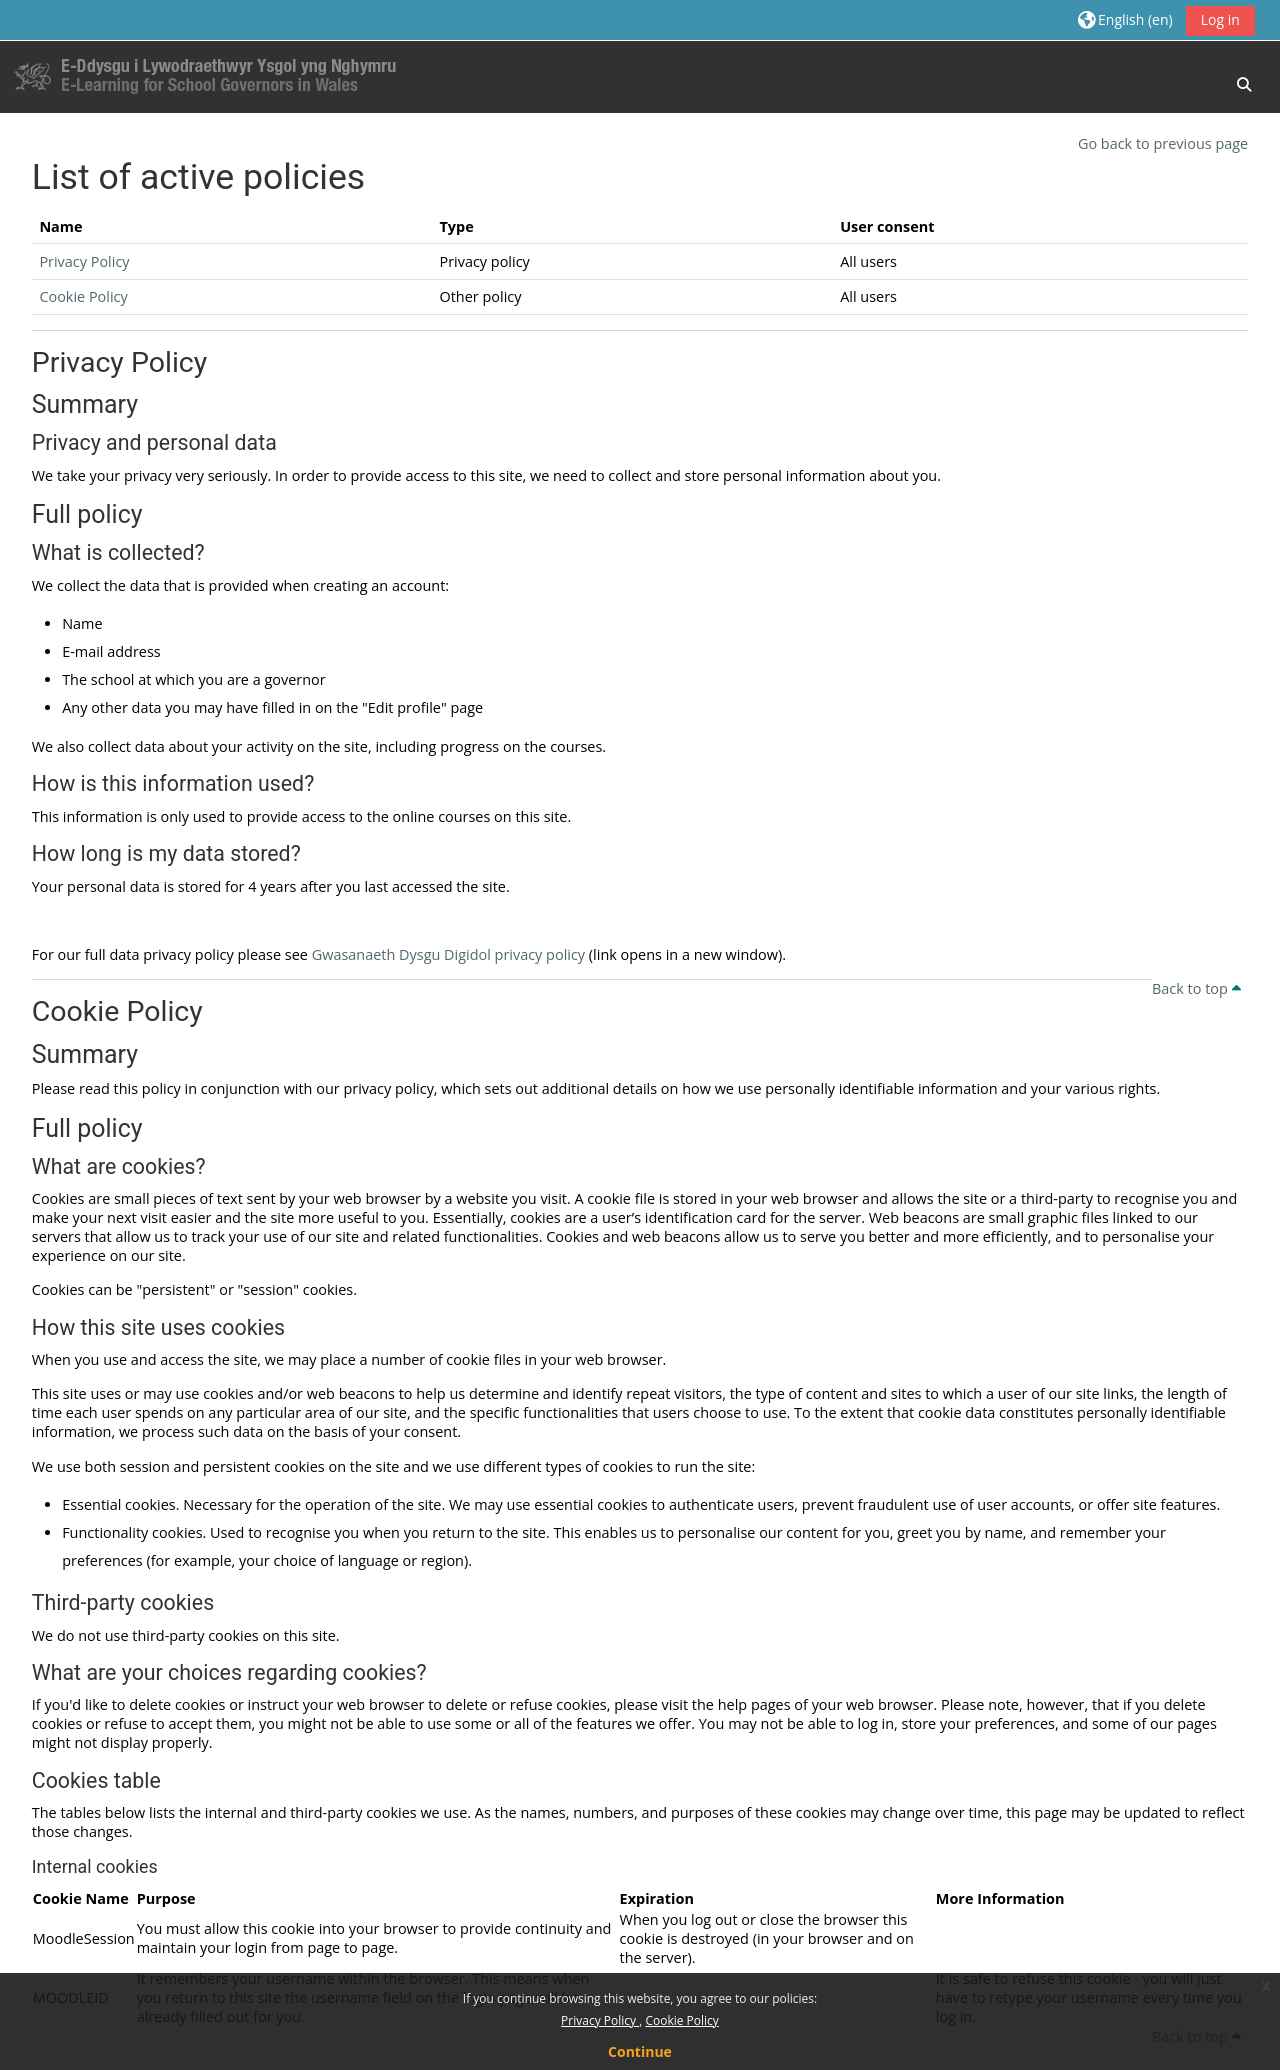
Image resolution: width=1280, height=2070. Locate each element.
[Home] (210, 75)
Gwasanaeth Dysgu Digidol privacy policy (448, 954)
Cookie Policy (681, 2020)
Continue (640, 2051)
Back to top (1196, 988)
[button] (1125, 19)
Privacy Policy (600, 2020)
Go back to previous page (1163, 143)
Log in (1220, 19)
